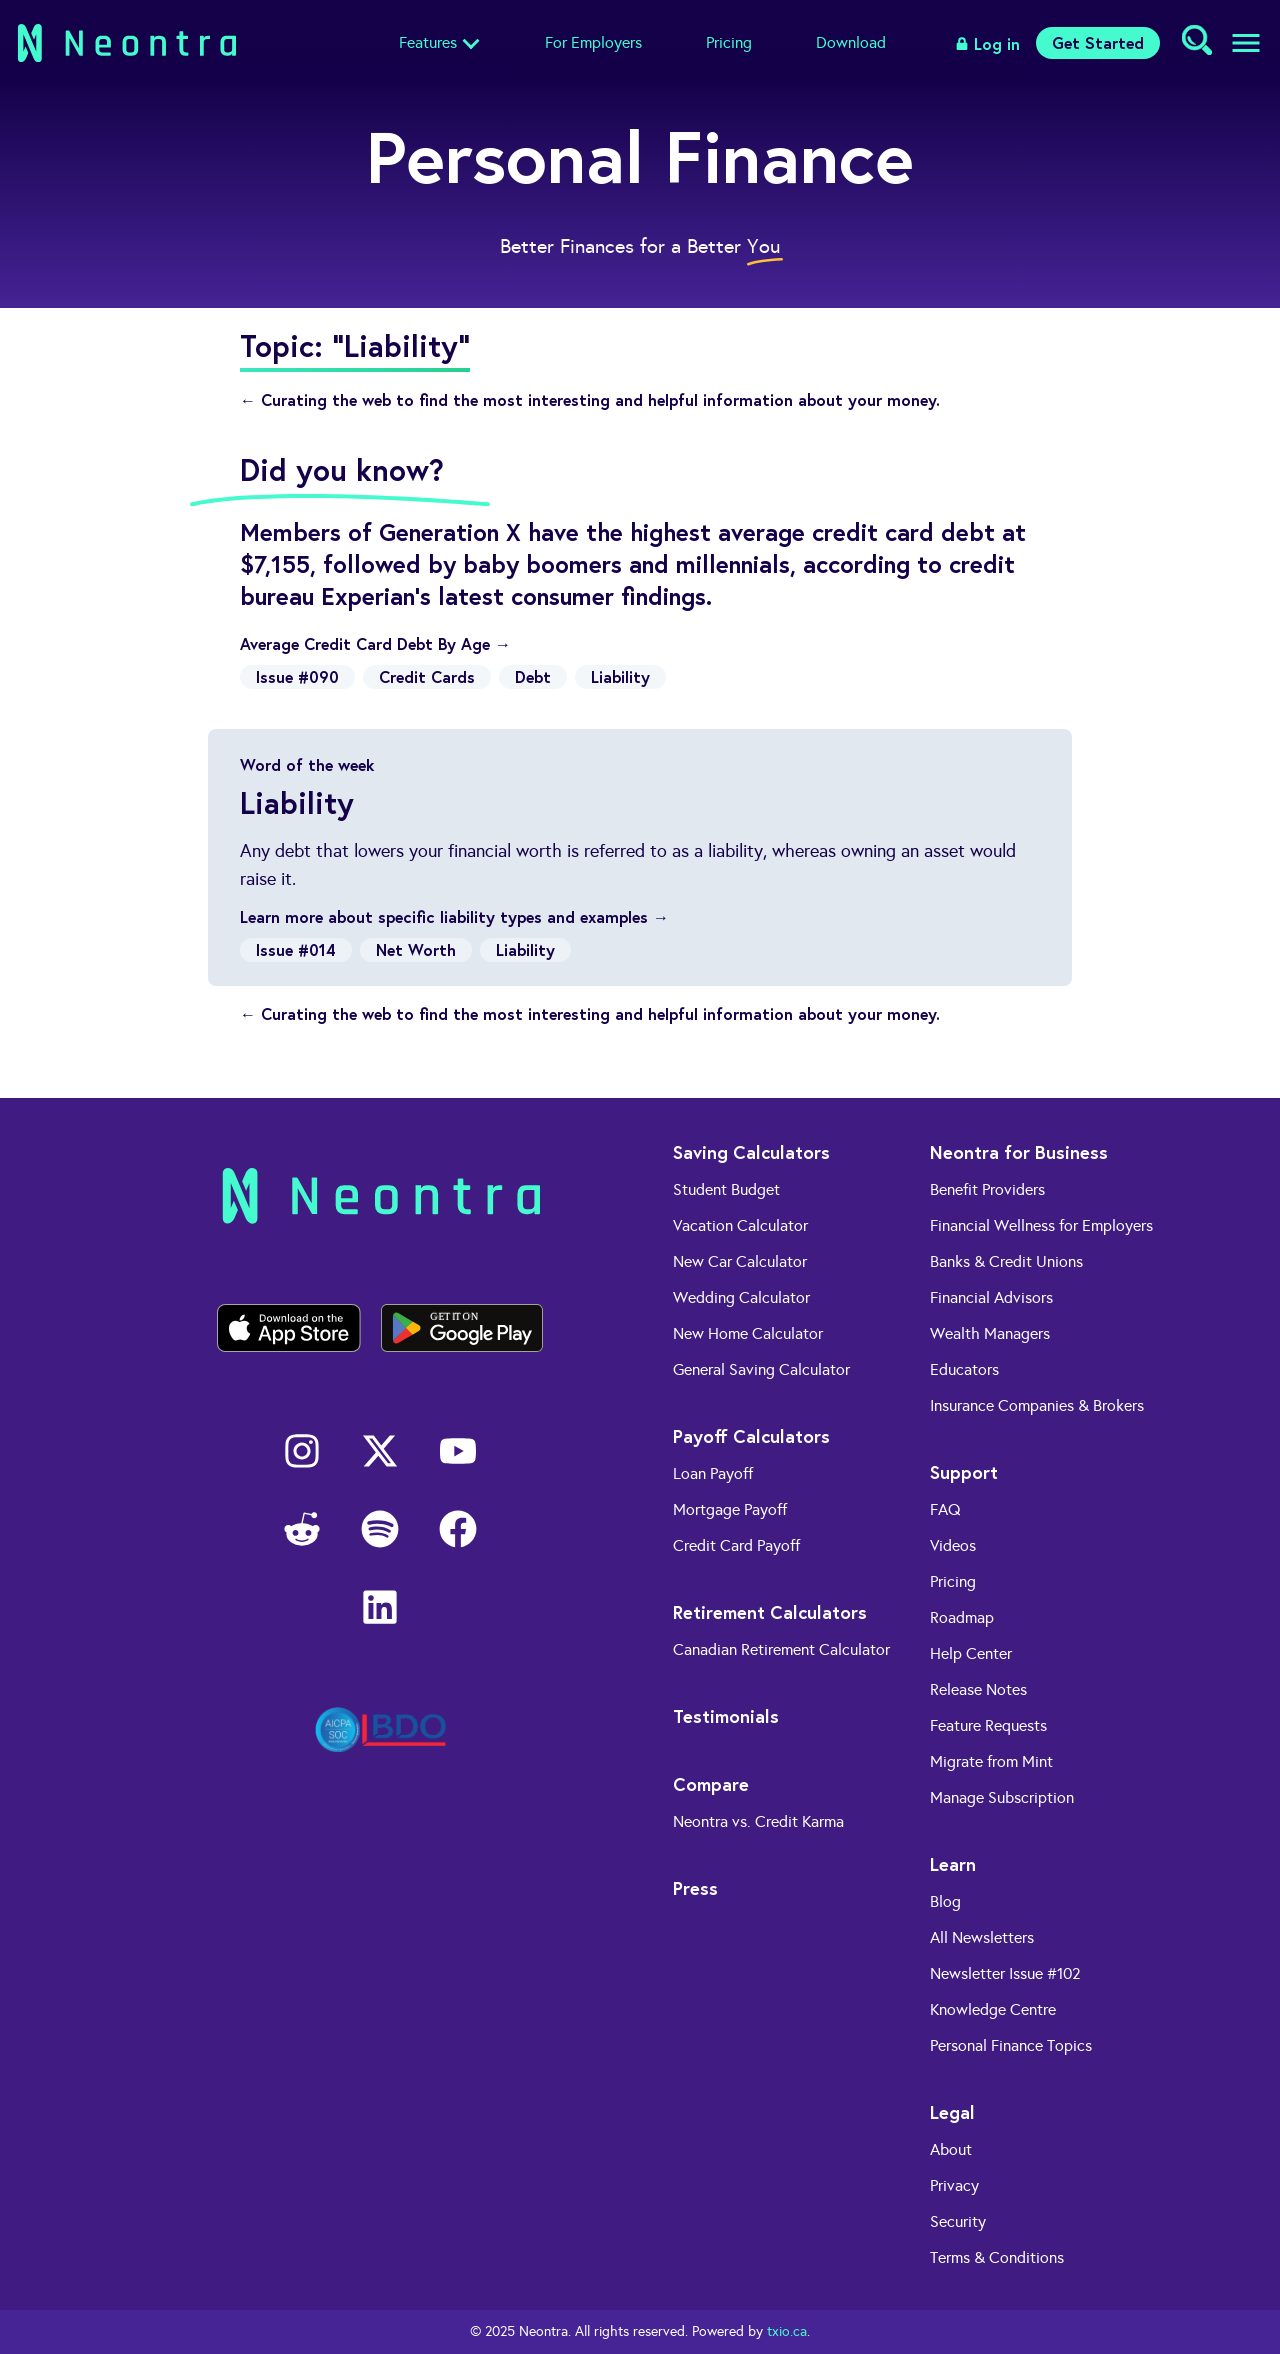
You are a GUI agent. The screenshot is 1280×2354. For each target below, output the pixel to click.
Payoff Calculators (751, 1436)
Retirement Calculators (770, 1612)
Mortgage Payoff (730, 1509)
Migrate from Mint (991, 1761)
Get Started (1098, 42)
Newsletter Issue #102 (1005, 1973)
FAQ (945, 1509)
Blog (945, 1901)
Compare (711, 1784)
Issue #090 (297, 676)
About (951, 2149)
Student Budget (726, 1189)
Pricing (729, 42)
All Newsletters (982, 1937)
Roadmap (962, 1617)
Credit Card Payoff (736, 1545)
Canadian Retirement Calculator (781, 1649)
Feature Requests (988, 1725)
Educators (964, 1369)
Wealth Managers (990, 1333)
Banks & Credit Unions (1006, 1261)
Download (851, 42)
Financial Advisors (991, 1297)
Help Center (971, 1653)
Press (695, 1888)
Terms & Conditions (997, 2257)
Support (964, 1472)
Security (958, 2221)
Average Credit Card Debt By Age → (375, 643)
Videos (953, 1545)
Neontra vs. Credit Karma (758, 1821)
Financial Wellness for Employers (1041, 1225)
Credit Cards (427, 676)
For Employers (593, 42)
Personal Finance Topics (1011, 2045)
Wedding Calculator (741, 1297)
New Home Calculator (748, 1333)
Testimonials (726, 1716)
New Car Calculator (740, 1261)
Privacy (954, 2185)
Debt (533, 676)
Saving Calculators (751, 1152)
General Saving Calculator (761, 1369)
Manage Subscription (1002, 1797)
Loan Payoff (713, 1473)
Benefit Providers (987, 1189)
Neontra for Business (1019, 1152)
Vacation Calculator (740, 1225)
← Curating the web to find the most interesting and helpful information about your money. (590, 399)
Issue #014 (296, 949)
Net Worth (416, 949)
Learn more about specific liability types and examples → (454, 916)
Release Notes (978, 1689)
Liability (620, 676)
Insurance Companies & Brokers (1037, 1405)
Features (428, 42)
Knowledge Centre (993, 2009)
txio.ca (787, 2331)
